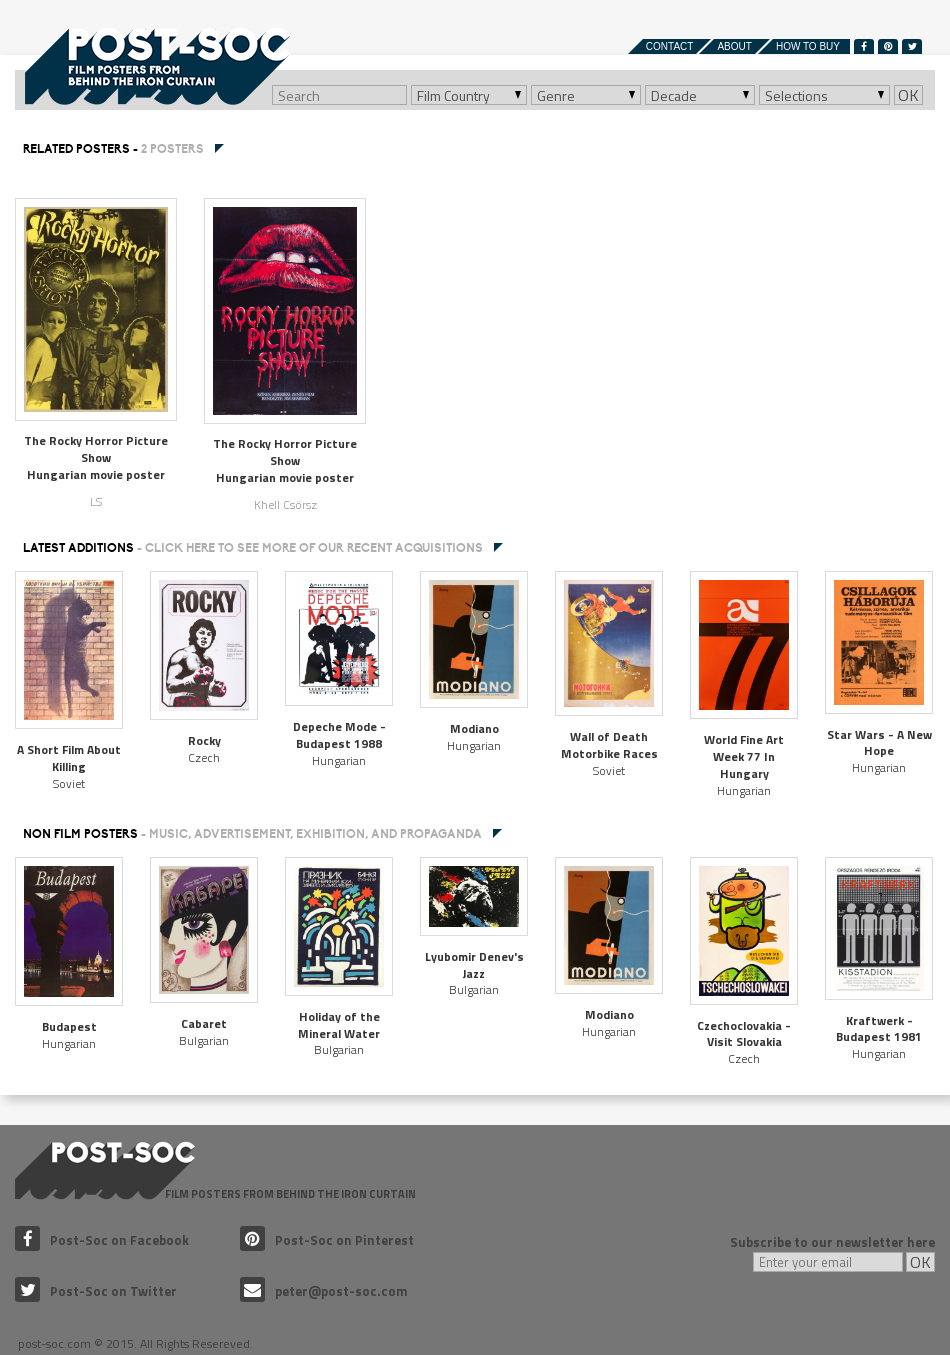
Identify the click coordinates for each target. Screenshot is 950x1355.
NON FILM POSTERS (252, 834)
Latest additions (253, 548)
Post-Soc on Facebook (102, 1240)
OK (908, 95)
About (734, 46)
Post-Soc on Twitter (96, 1291)
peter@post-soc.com (324, 1291)
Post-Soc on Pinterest (327, 1240)
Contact (670, 46)
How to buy (808, 46)
